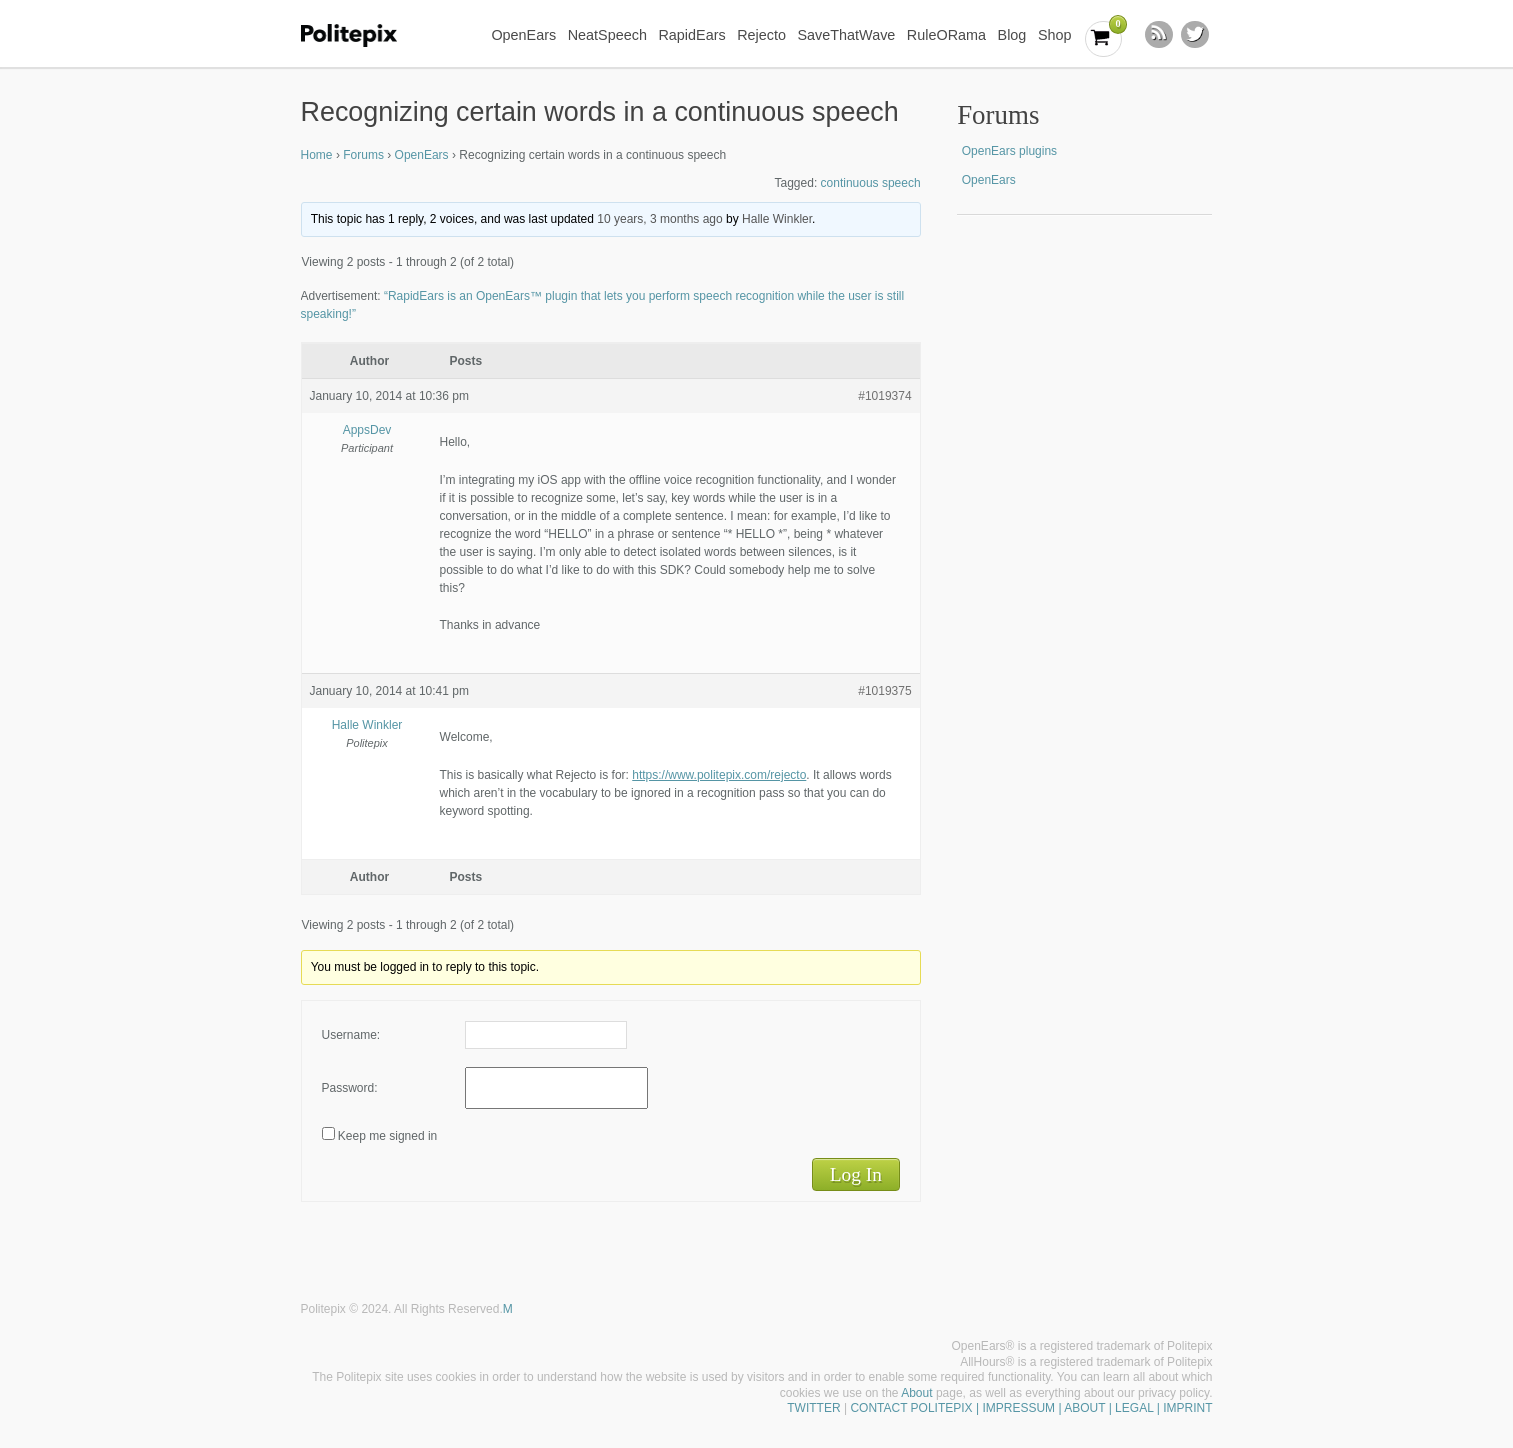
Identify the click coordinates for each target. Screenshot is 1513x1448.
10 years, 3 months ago (659, 219)
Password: (350, 1088)
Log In (856, 1174)
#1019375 (884, 691)
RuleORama (946, 35)
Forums (363, 155)
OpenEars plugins (1009, 151)
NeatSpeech (607, 35)
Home (317, 155)
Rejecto (761, 35)
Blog (1012, 35)
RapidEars (691, 35)
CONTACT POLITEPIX (911, 1408)
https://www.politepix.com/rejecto (719, 775)
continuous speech (871, 183)
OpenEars (523, 35)
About (916, 1393)
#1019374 (884, 396)
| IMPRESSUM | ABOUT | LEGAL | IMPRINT (1093, 1408)
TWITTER (813, 1408)
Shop (1055, 35)
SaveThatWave (846, 35)
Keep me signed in (387, 1136)
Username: (351, 1035)
